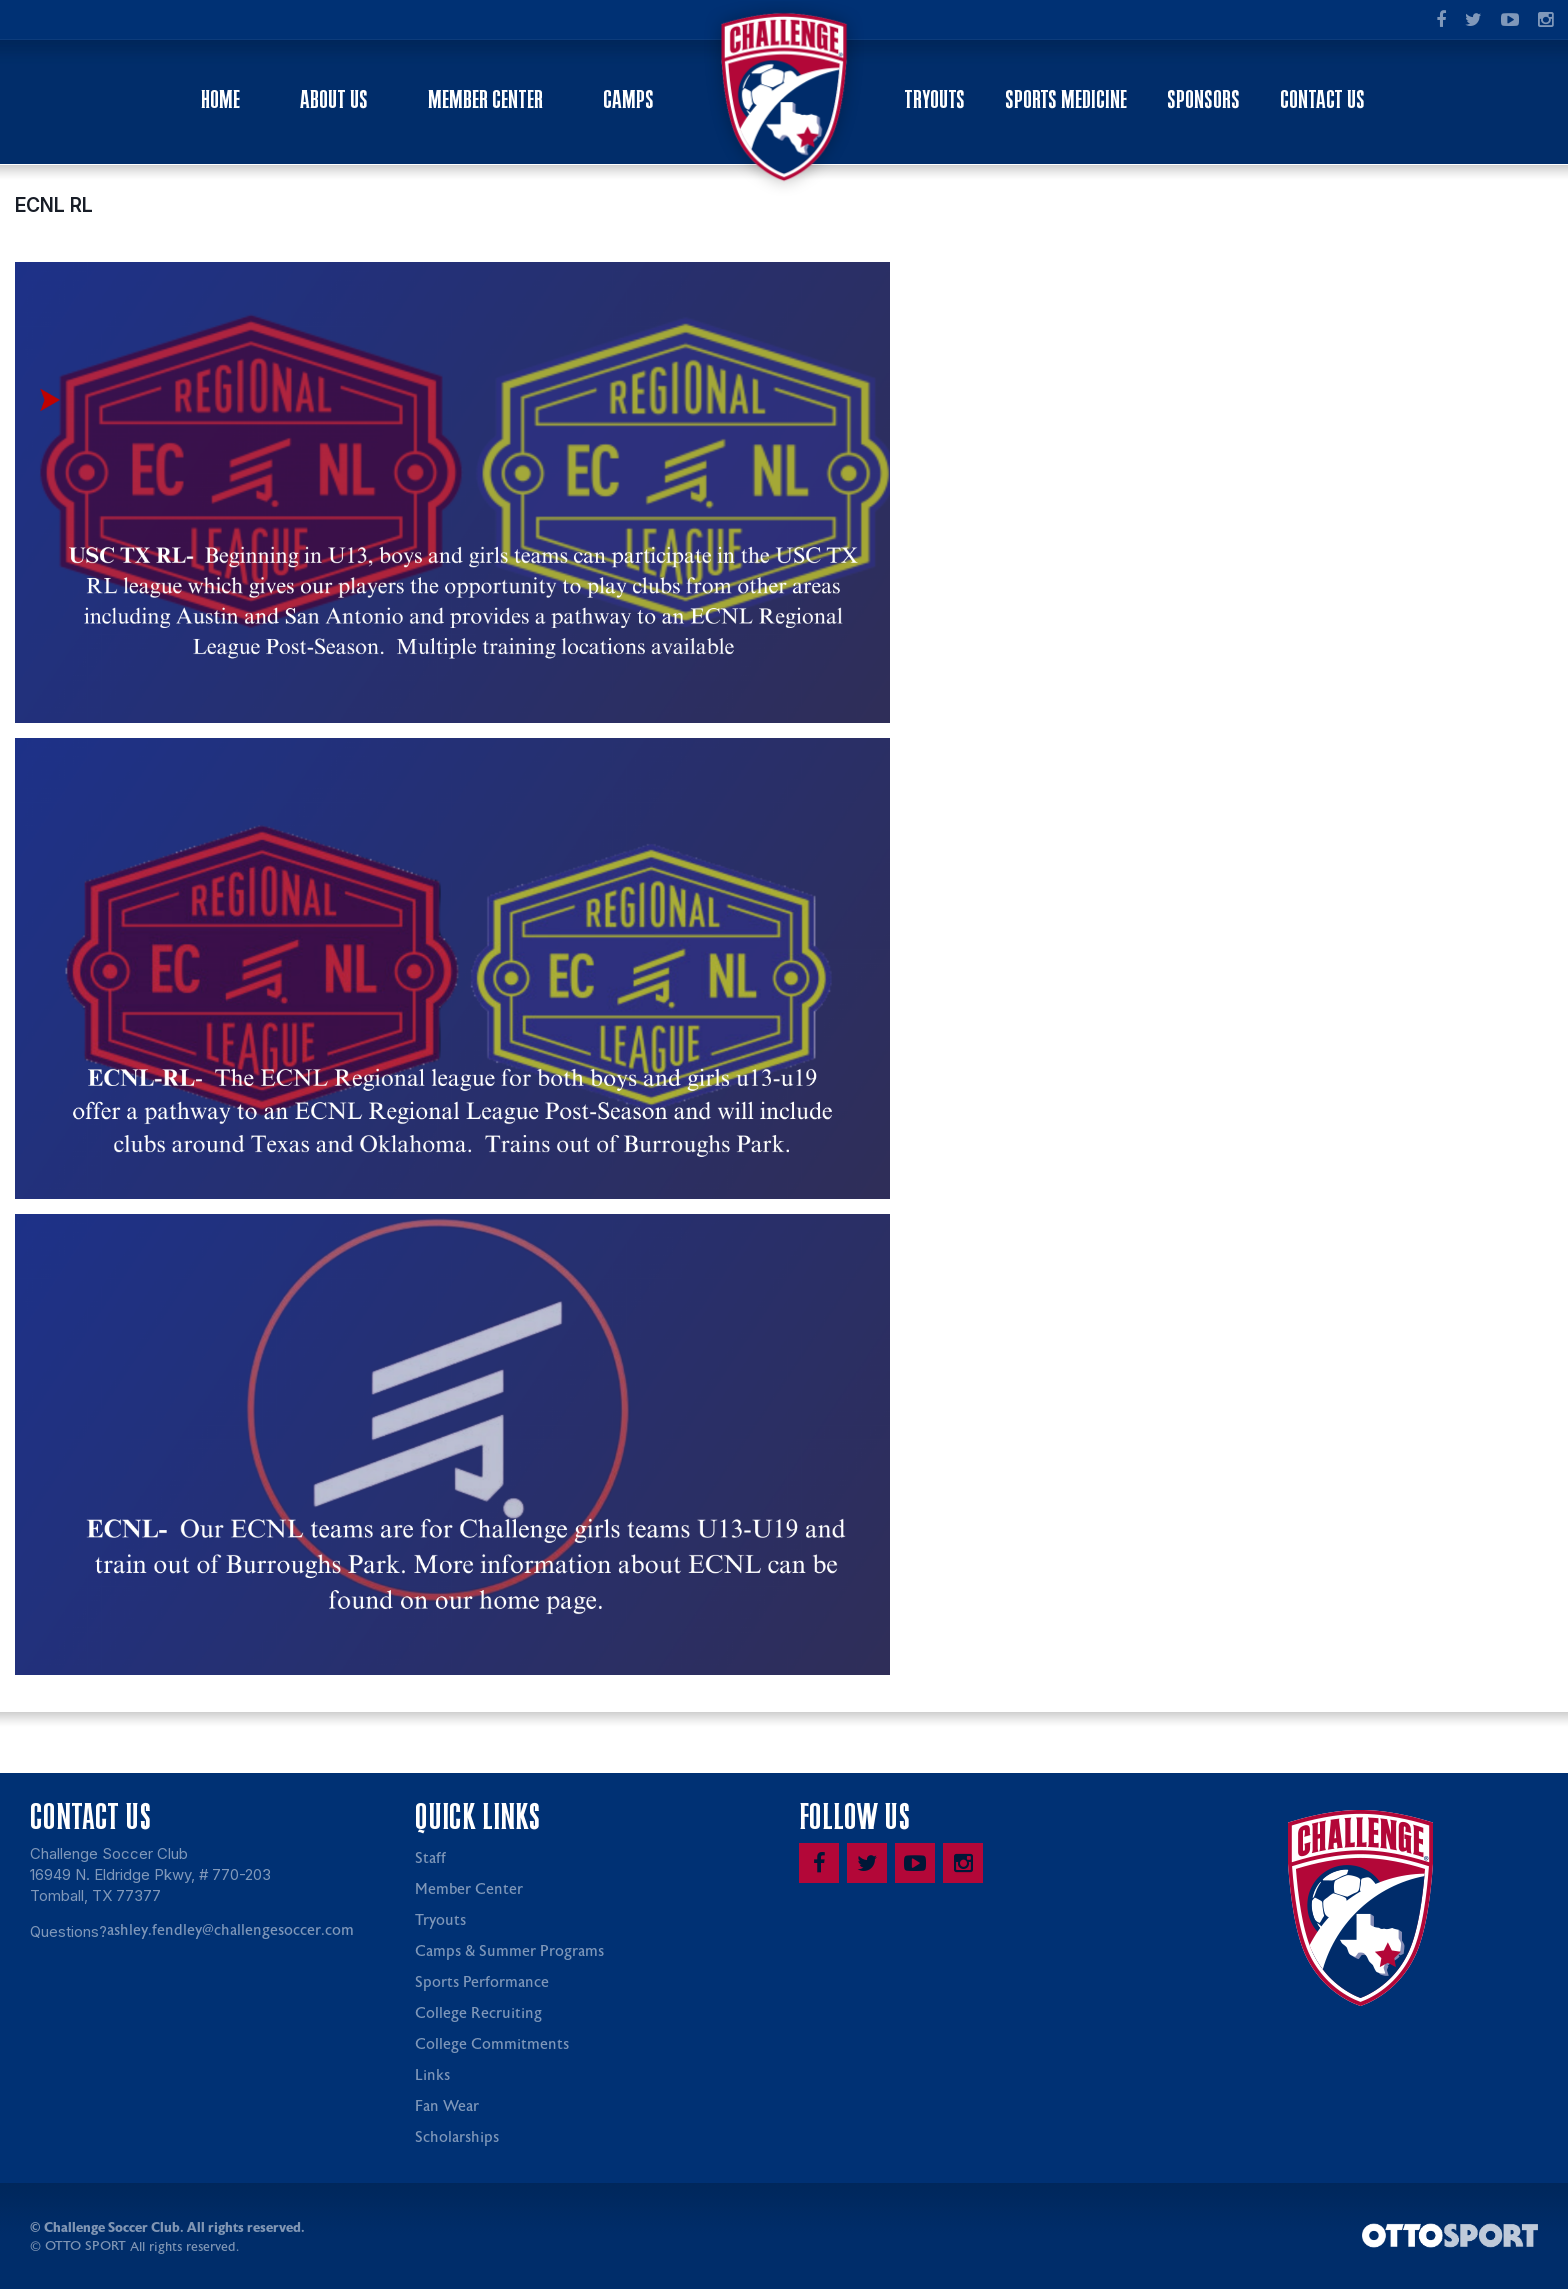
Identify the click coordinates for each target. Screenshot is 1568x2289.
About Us (334, 99)
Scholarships (457, 2138)
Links (432, 2076)
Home (220, 99)
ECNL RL (54, 206)
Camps (628, 99)
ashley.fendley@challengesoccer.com (230, 1931)
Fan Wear (447, 2107)
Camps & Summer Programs (509, 1952)
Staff (430, 1859)
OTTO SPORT (85, 2248)
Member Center (485, 99)
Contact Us (1322, 99)
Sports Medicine (1066, 99)
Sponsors (1203, 99)
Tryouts (934, 99)
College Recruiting (478, 2014)
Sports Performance (482, 1983)
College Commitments (492, 2045)
